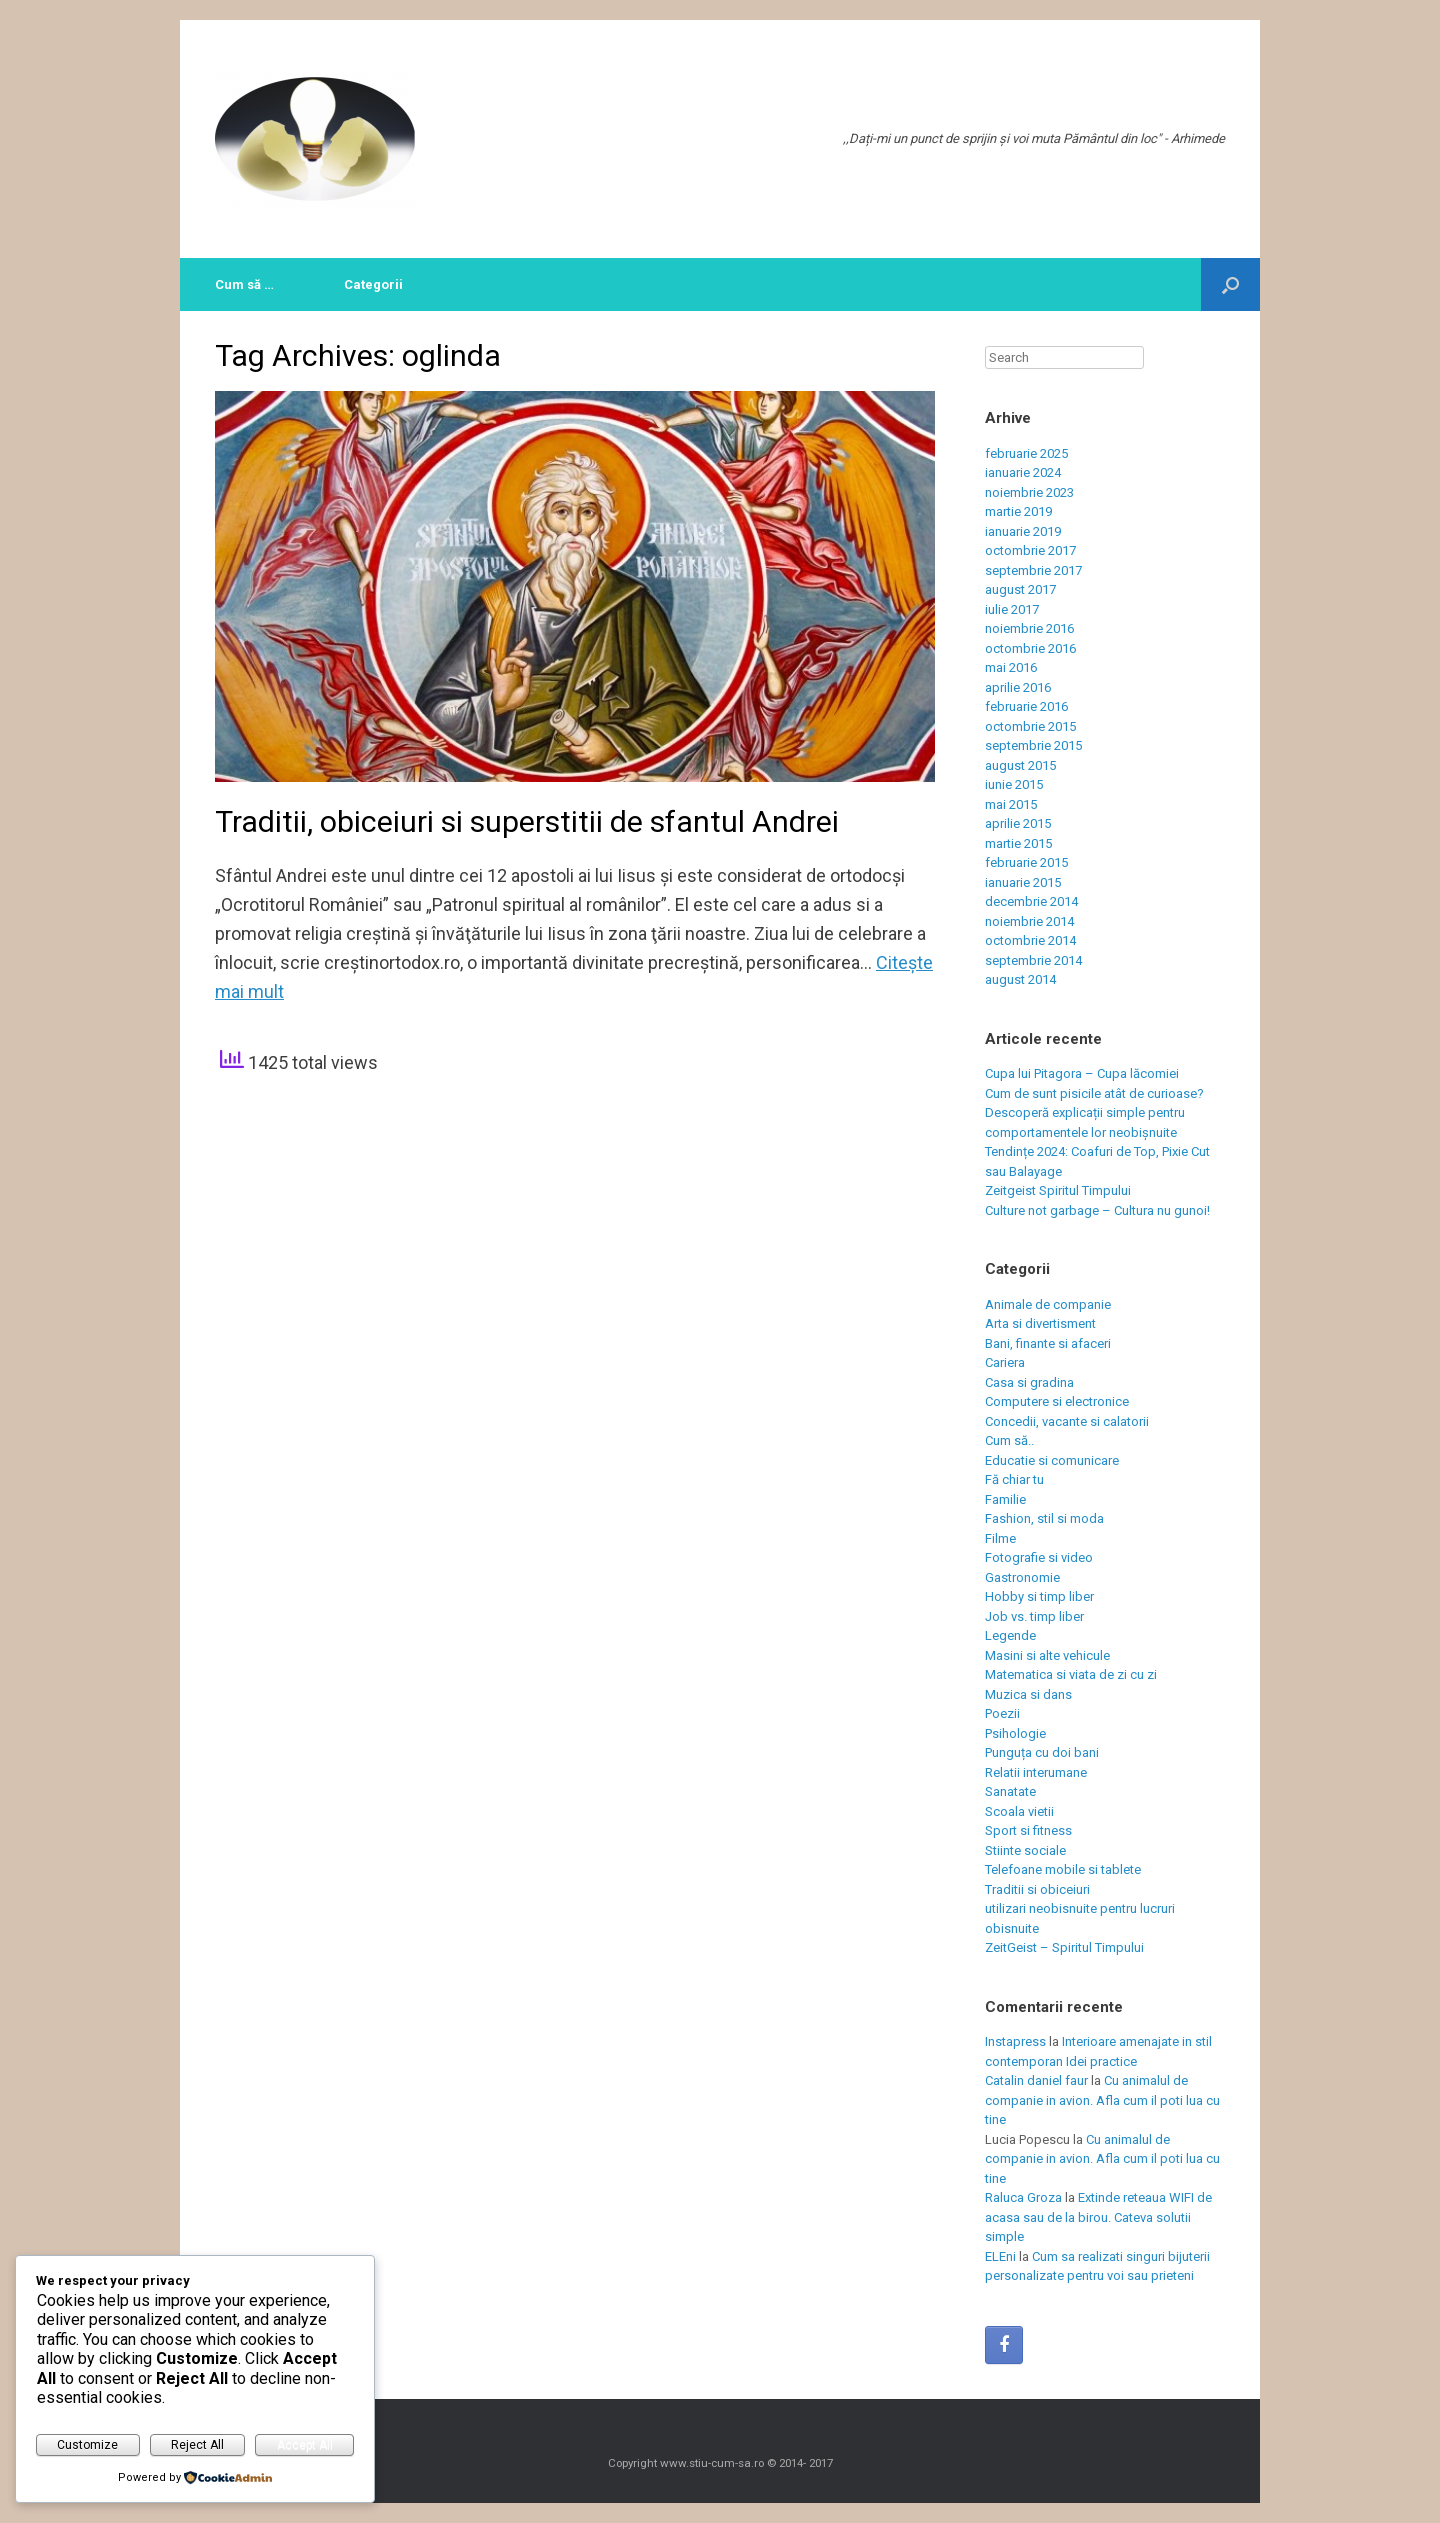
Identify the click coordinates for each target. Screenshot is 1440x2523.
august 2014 (1020, 979)
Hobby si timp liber (1039, 1596)
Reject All (197, 2445)
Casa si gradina (1029, 1382)
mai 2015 (1011, 804)
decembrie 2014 (1031, 901)
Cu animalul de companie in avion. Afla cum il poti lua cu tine (1102, 2100)
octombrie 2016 (1030, 648)
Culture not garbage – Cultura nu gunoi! (1097, 1210)
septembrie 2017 (1033, 570)
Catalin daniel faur (1036, 2080)
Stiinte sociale (1025, 1850)
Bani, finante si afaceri (1048, 1343)
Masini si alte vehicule (1047, 1655)
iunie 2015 (1014, 784)
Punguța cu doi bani (1042, 1752)
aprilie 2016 (1018, 687)
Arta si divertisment (1040, 1323)
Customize (87, 2445)
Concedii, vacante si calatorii (1067, 1421)
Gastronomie (1022, 1577)
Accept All (305, 2445)
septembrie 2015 (1033, 745)
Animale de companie (1048, 1304)
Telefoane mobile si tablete (1063, 1869)
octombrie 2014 (1030, 940)
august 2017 (1020, 589)
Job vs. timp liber (1034, 1616)
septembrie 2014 (1033, 960)
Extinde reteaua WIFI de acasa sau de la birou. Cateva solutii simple (1098, 2217)
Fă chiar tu (1014, 1479)
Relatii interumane (1036, 1772)
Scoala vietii (1019, 1811)
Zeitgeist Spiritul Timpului (1058, 1190)
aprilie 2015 (1018, 823)
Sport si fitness (1028, 1830)
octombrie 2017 (1030, 550)
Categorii (373, 284)
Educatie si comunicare (1052, 1460)
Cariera (1005, 1362)
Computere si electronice (1057, 1401)
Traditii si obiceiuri (1037, 1889)
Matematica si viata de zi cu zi (1071, 1674)
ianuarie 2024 (1023, 472)
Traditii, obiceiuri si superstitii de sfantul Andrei (527, 821)
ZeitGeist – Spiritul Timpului (1064, 1947)
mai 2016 (1011, 667)
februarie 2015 (1026, 862)
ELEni (1000, 2256)
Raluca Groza (1023, 2197)
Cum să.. (1009, 1440)
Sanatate (1010, 1791)
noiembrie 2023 (1029, 492)
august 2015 (1020, 765)
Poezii (1002, 1713)
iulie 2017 (1012, 609)
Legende (1010, 1635)
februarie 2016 (1026, 706)
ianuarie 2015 (1023, 882)
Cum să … (244, 284)
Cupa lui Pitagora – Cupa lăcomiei (1082, 1073)
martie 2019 (1018, 511)
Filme (1000, 1538)
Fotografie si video (1039, 1557)
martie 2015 (1018, 843)
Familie (1005, 1499)
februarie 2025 (1026, 453)
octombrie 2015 (1030, 726)
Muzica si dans (1028, 1694)
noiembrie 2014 (1029, 921)
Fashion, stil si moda (1044, 1518)
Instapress (1015, 2041)
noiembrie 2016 (1029, 628)
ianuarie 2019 (1023, 531)
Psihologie (1015, 1733)
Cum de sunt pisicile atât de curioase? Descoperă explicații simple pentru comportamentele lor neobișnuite (1094, 1113)
